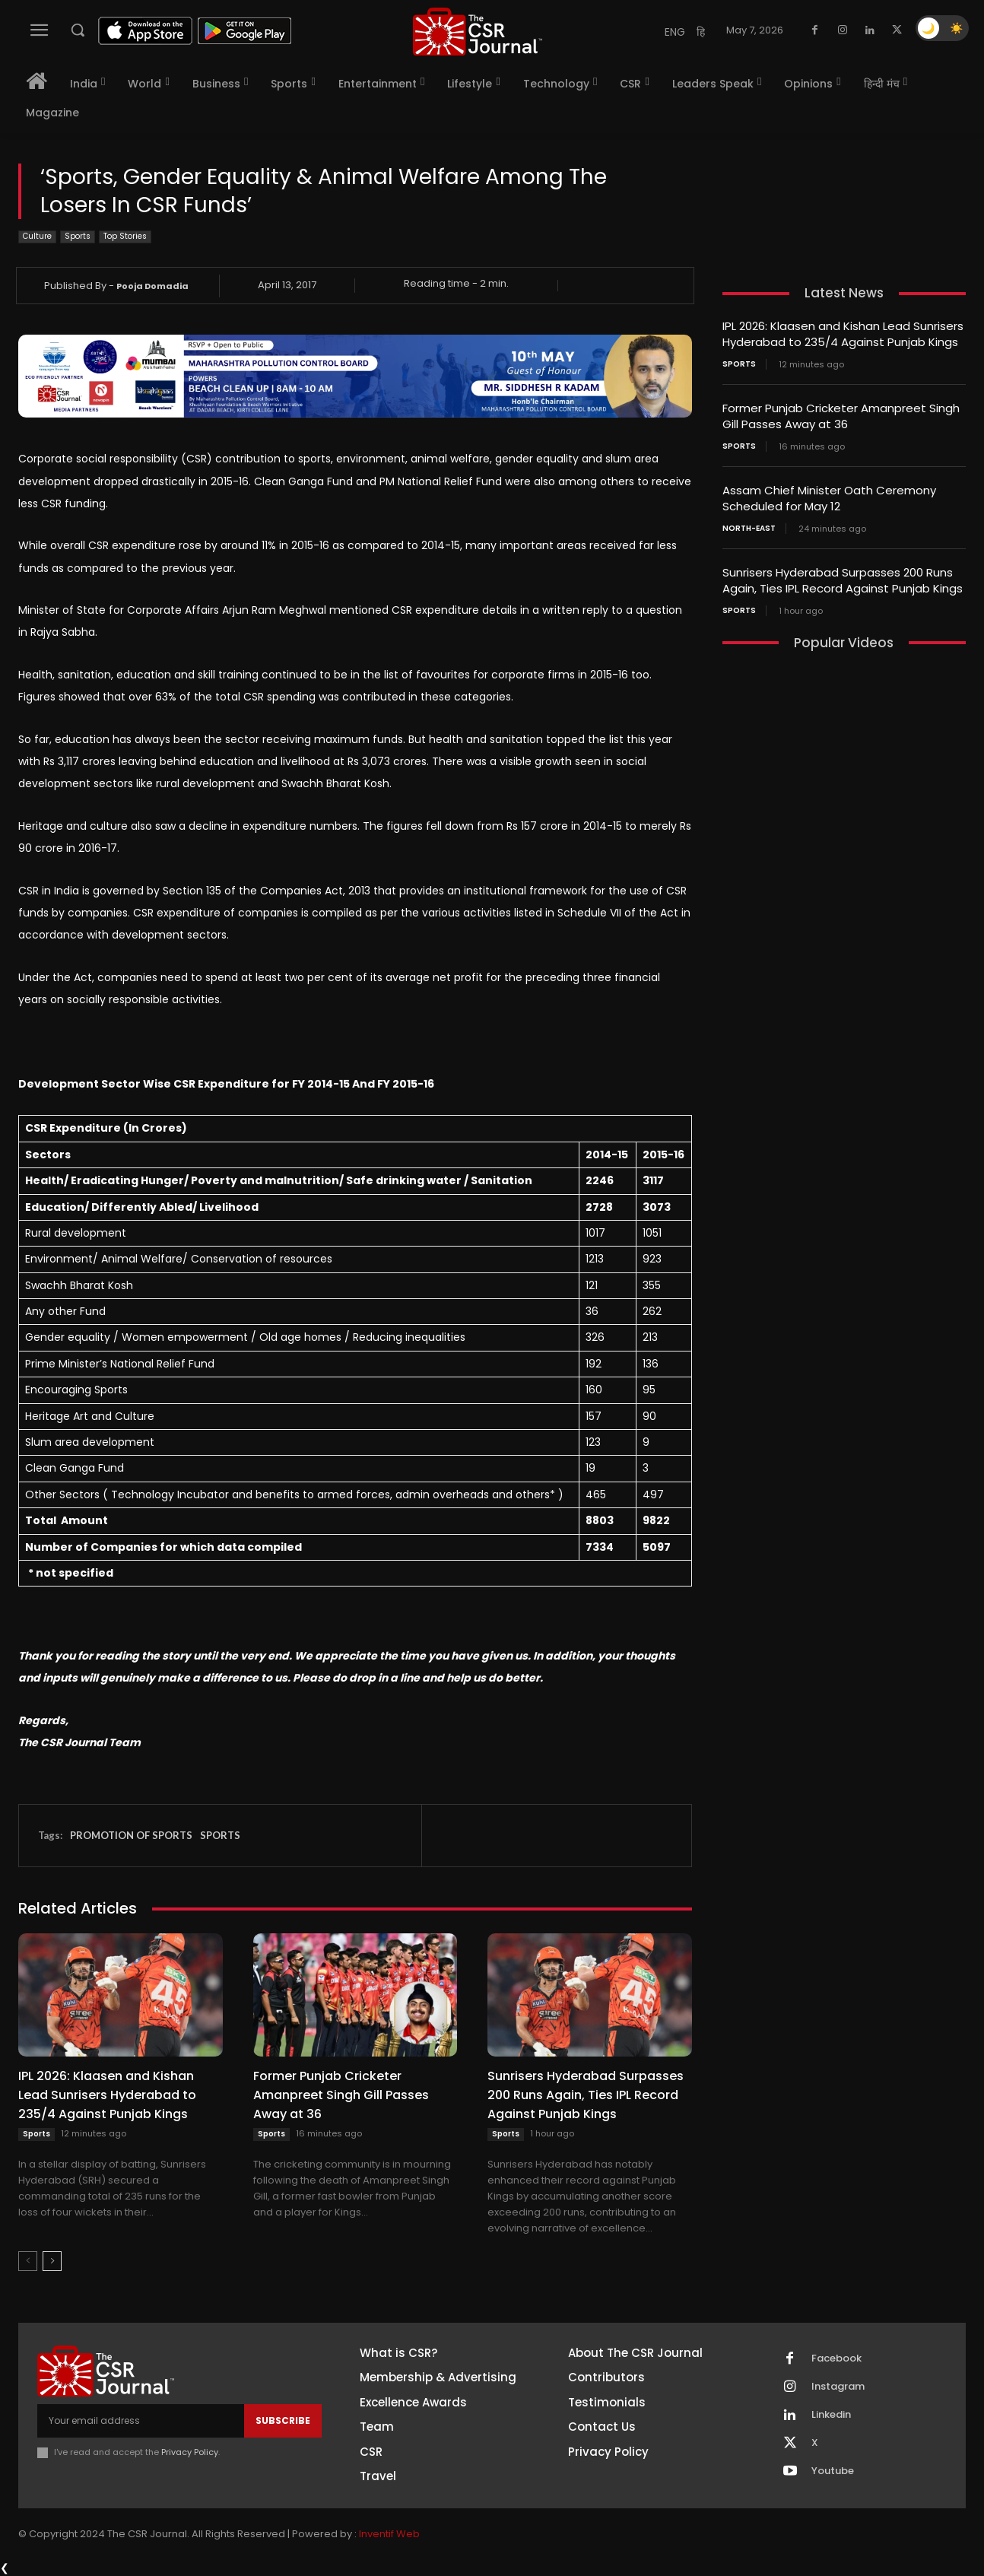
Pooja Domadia (152, 286)
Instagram (838, 2386)
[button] (77, 29)
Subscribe (283, 2420)
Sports (77, 236)
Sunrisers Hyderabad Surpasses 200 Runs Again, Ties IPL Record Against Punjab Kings (585, 2095)
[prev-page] (27, 2261)
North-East (749, 528)
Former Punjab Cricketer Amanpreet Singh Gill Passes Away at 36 (341, 2095)
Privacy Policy (189, 2452)
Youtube (832, 2471)
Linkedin (831, 2415)
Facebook (836, 2358)
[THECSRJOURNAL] (477, 32)
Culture (37, 236)
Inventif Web (389, 2534)
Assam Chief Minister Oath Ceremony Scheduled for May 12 (829, 498)
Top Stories (125, 236)
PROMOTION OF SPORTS (131, 1835)
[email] (140, 2421)
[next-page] (52, 2261)
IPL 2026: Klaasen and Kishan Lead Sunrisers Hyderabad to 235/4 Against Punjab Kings (107, 2095)
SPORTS (220, 1835)
